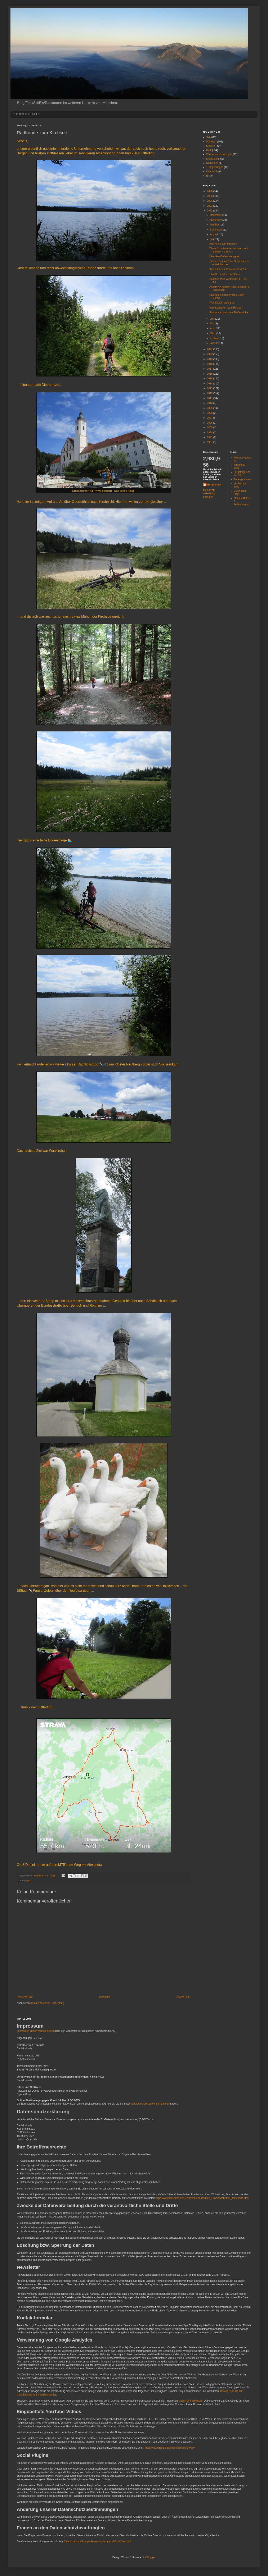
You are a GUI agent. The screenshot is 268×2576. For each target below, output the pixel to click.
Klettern (210, 145)
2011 (210, 398)
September (216, 229)
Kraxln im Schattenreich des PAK (227, 269)
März (213, 333)
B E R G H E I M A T (26, 114)
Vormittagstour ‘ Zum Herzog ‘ (226, 307)
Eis (208, 175)
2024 (210, 200)
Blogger (150, 2557)
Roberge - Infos (242, 479)
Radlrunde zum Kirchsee (223, 243)
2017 (210, 368)
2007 (210, 417)
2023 (210, 205)
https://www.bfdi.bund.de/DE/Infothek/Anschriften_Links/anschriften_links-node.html (202, 2198)
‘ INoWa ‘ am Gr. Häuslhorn (224, 274)
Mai (212, 323)
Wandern (211, 141)
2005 (210, 427)
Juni (212, 318)
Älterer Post (182, 1997)
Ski (208, 137)
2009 (210, 408)
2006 (210, 422)
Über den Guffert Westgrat (224, 256)
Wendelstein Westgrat (221, 302)
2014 (210, 383)
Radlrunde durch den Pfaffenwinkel (229, 312)
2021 (210, 349)
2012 (210, 393)
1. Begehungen (214, 167)
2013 (210, 388)
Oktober (215, 224)
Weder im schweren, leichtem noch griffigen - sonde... (229, 250)
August (214, 234)
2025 (210, 196)
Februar (214, 338)
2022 (210, 210)
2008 (210, 412)
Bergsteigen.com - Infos (242, 473)
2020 (210, 354)
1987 (210, 442)
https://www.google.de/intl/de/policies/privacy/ (170, 2447)
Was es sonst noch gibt (219, 154)
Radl (28, 1880)
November (216, 219)
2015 (210, 378)
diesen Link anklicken (190, 2400)
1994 (210, 432)
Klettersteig (212, 158)
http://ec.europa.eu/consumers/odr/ (150, 2103)
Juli (212, 239)
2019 (210, 359)
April (213, 328)
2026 (210, 191)
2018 (210, 363)
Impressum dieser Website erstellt (36, 2030)
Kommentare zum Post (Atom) (47, 2003)
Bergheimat (214, 484)
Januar (214, 343)
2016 (210, 373)
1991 (210, 437)
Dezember (216, 215)
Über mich (212, 171)
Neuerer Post (25, 1997)
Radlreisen (212, 162)
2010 (210, 403)
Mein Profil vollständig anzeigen (209, 494)
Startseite (104, 1997)
